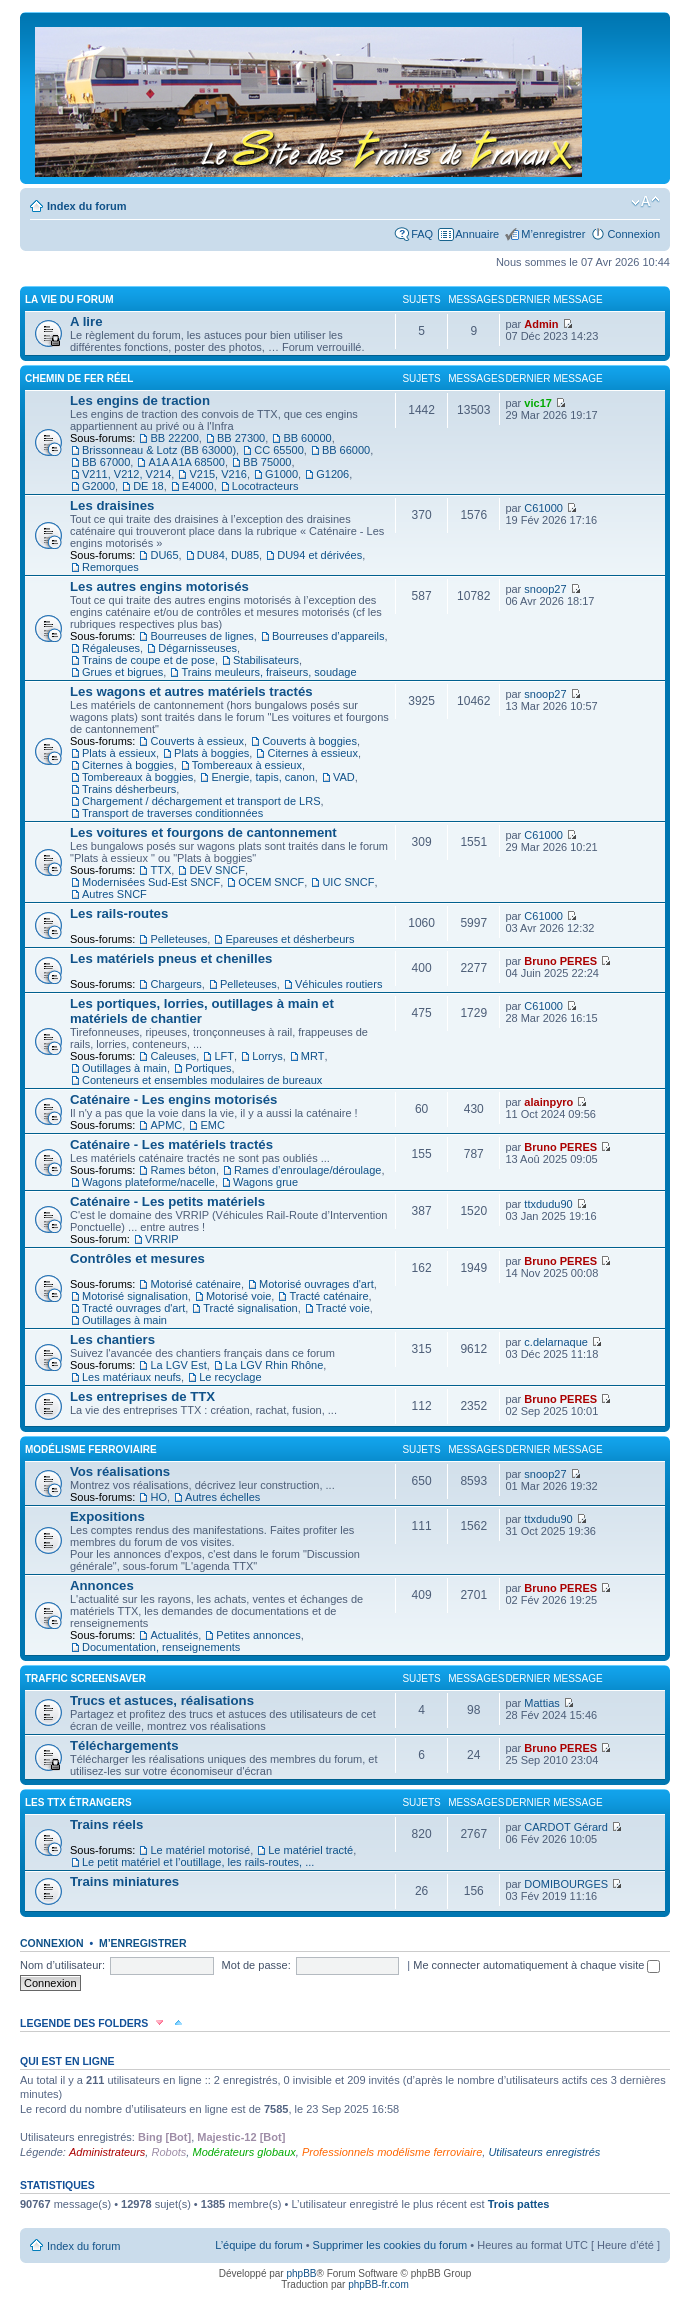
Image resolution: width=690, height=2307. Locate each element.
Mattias (541, 1703)
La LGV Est (178, 1365)
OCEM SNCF (271, 882)
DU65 (164, 555)
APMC (166, 1125)
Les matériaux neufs (131, 1377)
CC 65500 (279, 450)
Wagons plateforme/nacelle (148, 1182)
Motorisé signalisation (135, 1296)
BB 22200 (174, 438)
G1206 (332, 474)
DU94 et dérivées (319, 555)
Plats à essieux (119, 753)
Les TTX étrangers (78, 1802)
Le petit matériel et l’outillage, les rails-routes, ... (198, 1862)
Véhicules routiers (338, 984)
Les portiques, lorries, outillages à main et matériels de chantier (202, 1011)
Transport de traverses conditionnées (172, 813)
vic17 (538, 403)
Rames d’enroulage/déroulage (307, 1170)
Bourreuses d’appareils (328, 636)
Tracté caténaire (328, 1296)
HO (158, 1497)
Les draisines (112, 505)
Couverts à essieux (197, 741)
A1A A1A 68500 (186, 462)
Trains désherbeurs (129, 789)
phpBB (301, 2273)
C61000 (543, 508)
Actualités (174, 1635)
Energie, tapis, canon (262, 777)
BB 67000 (106, 462)
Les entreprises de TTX (142, 1396)
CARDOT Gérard (566, 1827)
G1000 (281, 474)
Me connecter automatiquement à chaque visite (536, 1965)
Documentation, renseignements (161, 1647)
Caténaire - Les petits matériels (167, 1201)
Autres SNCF (114, 894)
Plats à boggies (211, 753)
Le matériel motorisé (200, 1850)
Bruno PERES (560, 961)
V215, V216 (218, 474)
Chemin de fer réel (79, 378)
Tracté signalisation (250, 1308)
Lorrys (267, 1056)
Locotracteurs (265, 486)
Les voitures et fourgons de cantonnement (203, 832)
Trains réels (106, 1824)
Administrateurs (107, 2152)
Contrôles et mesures (137, 1258)
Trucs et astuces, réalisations (162, 1700)
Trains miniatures (124, 1881)
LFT (224, 1056)
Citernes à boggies (128, 765)
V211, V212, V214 (126, 474)
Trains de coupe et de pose (148, 660)
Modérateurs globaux (243, 2152)
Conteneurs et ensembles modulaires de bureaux (202, 1080)
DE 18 (148, 486)
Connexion (633, 234)
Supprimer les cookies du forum (390, 2245)
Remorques (110, 567)
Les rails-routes (119, 913)
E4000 (198, 486)
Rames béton (182, 1170)
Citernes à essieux (312, 753)
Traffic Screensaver (85, 1678)
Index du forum (86, 206)
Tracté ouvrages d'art (133, 1308)
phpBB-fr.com (378, 2284)
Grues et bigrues (122, 672)
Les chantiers (112, 1339)
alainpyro (548, 1102)
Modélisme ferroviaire (91, 1449)
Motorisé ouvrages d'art (316, 1284)
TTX (160, 870)
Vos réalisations (120, 1471)
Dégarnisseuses (197, 648)
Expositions (107, 1516)
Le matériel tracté (310, 1850)
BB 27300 (241, 438)
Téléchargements (124, 1745)
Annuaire (477, 234)
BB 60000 (307, 438)
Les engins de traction (140, 400)
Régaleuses (111, 648)
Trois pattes (519, 2204)
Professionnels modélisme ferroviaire (392, 2152)
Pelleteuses (178, 939)
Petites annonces (258, 1635)
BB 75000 (267, 462)
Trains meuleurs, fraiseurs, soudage (268, 672)
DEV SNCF (217, 870)
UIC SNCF (348, 882)
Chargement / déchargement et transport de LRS (201, 801)
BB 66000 (346, 450)
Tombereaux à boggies (137, 777)
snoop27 (545, 589)
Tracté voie (343, 1308)
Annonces (102, 1585)
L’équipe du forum (258, 2245)
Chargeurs (175, 984)
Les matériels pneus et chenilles (171, 958)
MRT (313, 1056)
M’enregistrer (553, 234)
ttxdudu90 (548, 1204)
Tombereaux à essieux (247, 765)
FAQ (422, 234)
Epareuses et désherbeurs (289, 939)
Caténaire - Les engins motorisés (173, 1099)
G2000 (98, 486)
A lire (86, 321)
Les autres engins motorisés (159, 586)
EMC (212, 1125)
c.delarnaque (556, 1342)
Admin (541, 324)
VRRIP (162, 1239)
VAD (344, 777)
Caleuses (173, 1056)
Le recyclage (230, 1377)
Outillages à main (124, 1068)
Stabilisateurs (266, 660)
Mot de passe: (256, 1965)
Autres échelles (222, 1497)
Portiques (208, 1068)
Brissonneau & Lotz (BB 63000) (159, 450)
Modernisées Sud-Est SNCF (151, 882)
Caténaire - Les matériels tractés (171, 1144)
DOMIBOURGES (566, 1884)
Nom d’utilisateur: (62, 1965)
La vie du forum (69, 299)
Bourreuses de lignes (201, 636)
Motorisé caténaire (195, 1284)
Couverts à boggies (309, 741)
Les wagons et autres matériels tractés (191, 691)
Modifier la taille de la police (645, 202)
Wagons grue (265, 1182)
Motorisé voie (238, 1296)
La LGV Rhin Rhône (274, 1365)
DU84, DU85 (228, 555)
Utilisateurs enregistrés (544, 2152)
